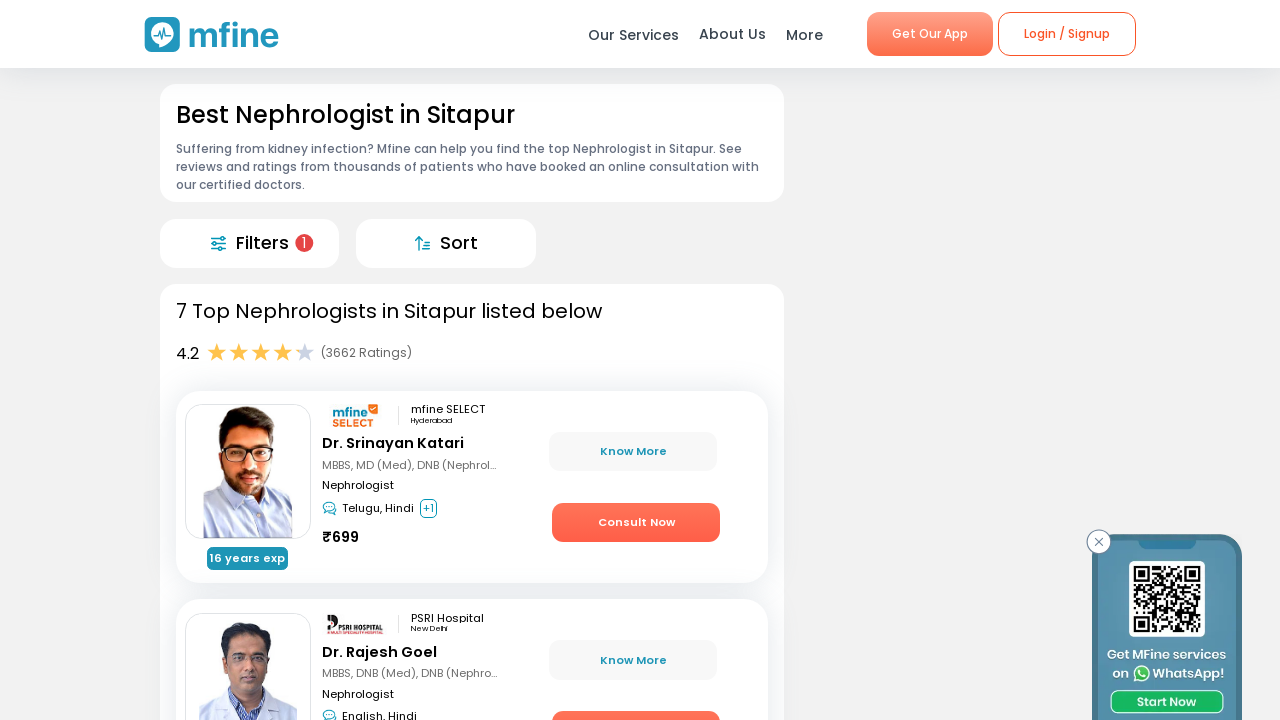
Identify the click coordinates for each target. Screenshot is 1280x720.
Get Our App (930, 33)
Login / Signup (1067, 33)
